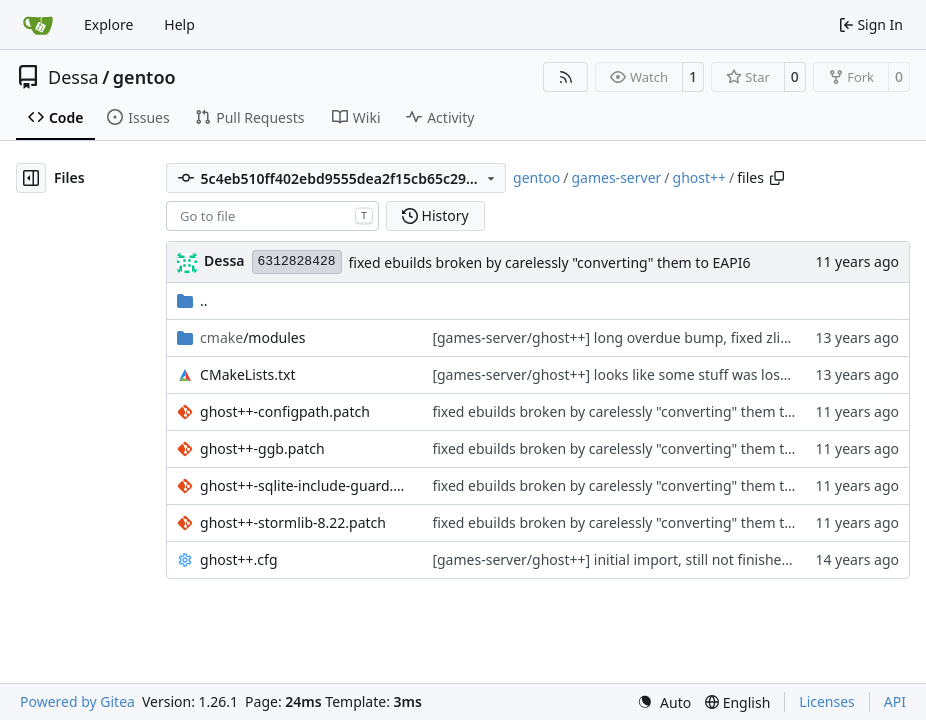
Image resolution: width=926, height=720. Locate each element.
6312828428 (297, 261)
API (895, 701)
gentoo (144, 77)
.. (192, 300)
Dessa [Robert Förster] (224, 260)
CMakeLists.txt (247, 374)
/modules (252, 337)
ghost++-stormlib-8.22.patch (293, 522)
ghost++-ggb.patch (262, 448)
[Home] (38, 25)
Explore (108, 24)
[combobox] (272, 216)
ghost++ (700, 177)
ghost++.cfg (238, 559)
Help (179, 24)
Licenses (827, 701)
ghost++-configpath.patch (285, 411)
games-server (616, 177)
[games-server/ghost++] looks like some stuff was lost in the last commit (669, 374)
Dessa (73, 77)
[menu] (664, 702)
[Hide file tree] (31, 178)
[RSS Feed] (566, 77)
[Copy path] (777, 178)
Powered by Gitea (77, 701)
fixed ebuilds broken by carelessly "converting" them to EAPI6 (550, 262)
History (435, 215)
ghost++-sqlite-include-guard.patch (306, 485)
